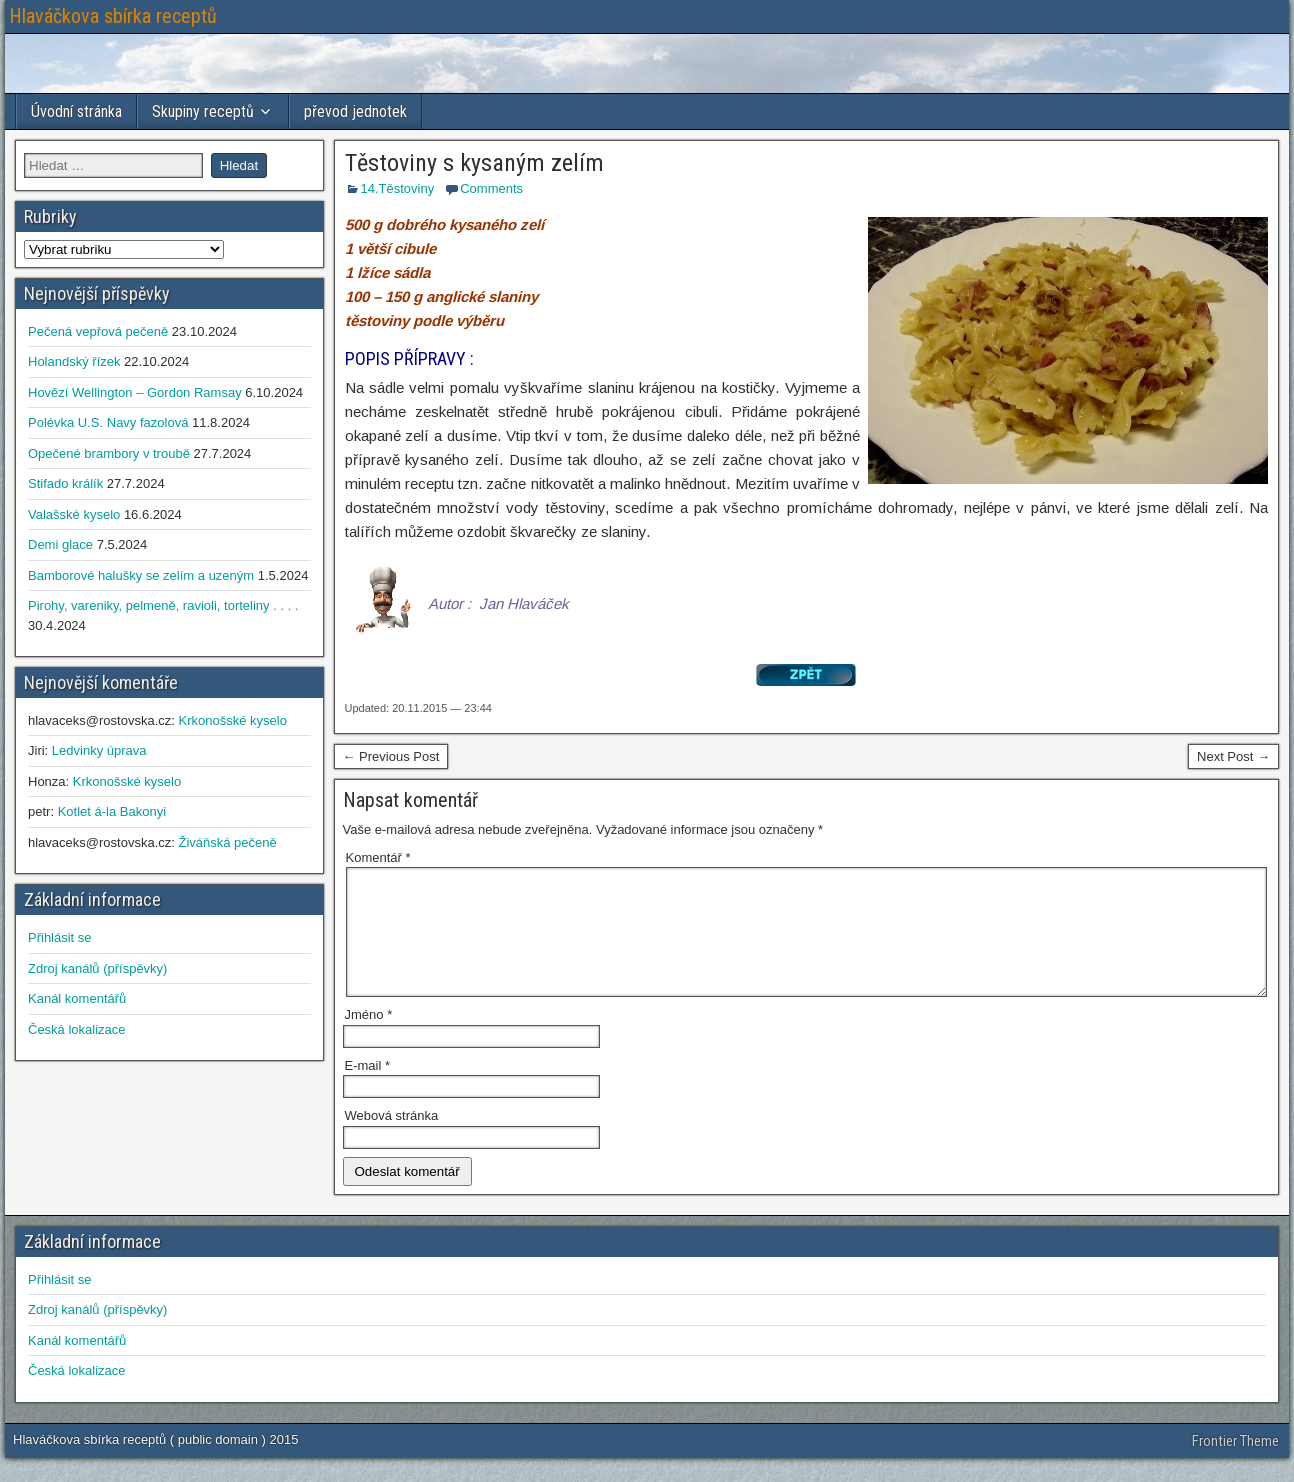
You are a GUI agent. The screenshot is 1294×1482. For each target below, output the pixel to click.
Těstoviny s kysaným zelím (474, 163)
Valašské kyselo (74, 514)
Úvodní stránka (76, 111)
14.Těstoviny (398, 188)
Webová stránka (392, 1139)
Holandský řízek (74, 361)
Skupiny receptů (203, 111)
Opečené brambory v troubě (109, 453)
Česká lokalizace (77, 1029)
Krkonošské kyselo (232, 720)
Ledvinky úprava (99, 750)
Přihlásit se (60, 937)
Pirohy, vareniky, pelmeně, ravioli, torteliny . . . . (163, 605)
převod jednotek (355, 111)
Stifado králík (65, 483)
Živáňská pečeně (227, 842)
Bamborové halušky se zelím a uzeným (141, 575)
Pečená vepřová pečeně (98, 331)
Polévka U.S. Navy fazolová (108, 422)
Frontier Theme (1235, 1465)
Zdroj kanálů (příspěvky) (97, 968)
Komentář (378, 857)
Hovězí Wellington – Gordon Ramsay (135, 392)
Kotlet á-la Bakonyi (112, 811)
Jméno (369, 1038)
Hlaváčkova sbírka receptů (113, 16)
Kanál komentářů (77, 998)
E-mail (368, 1089)
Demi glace (60, 544)
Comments (491, 188)
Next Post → (1233, 756)
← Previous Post (391, 756)
